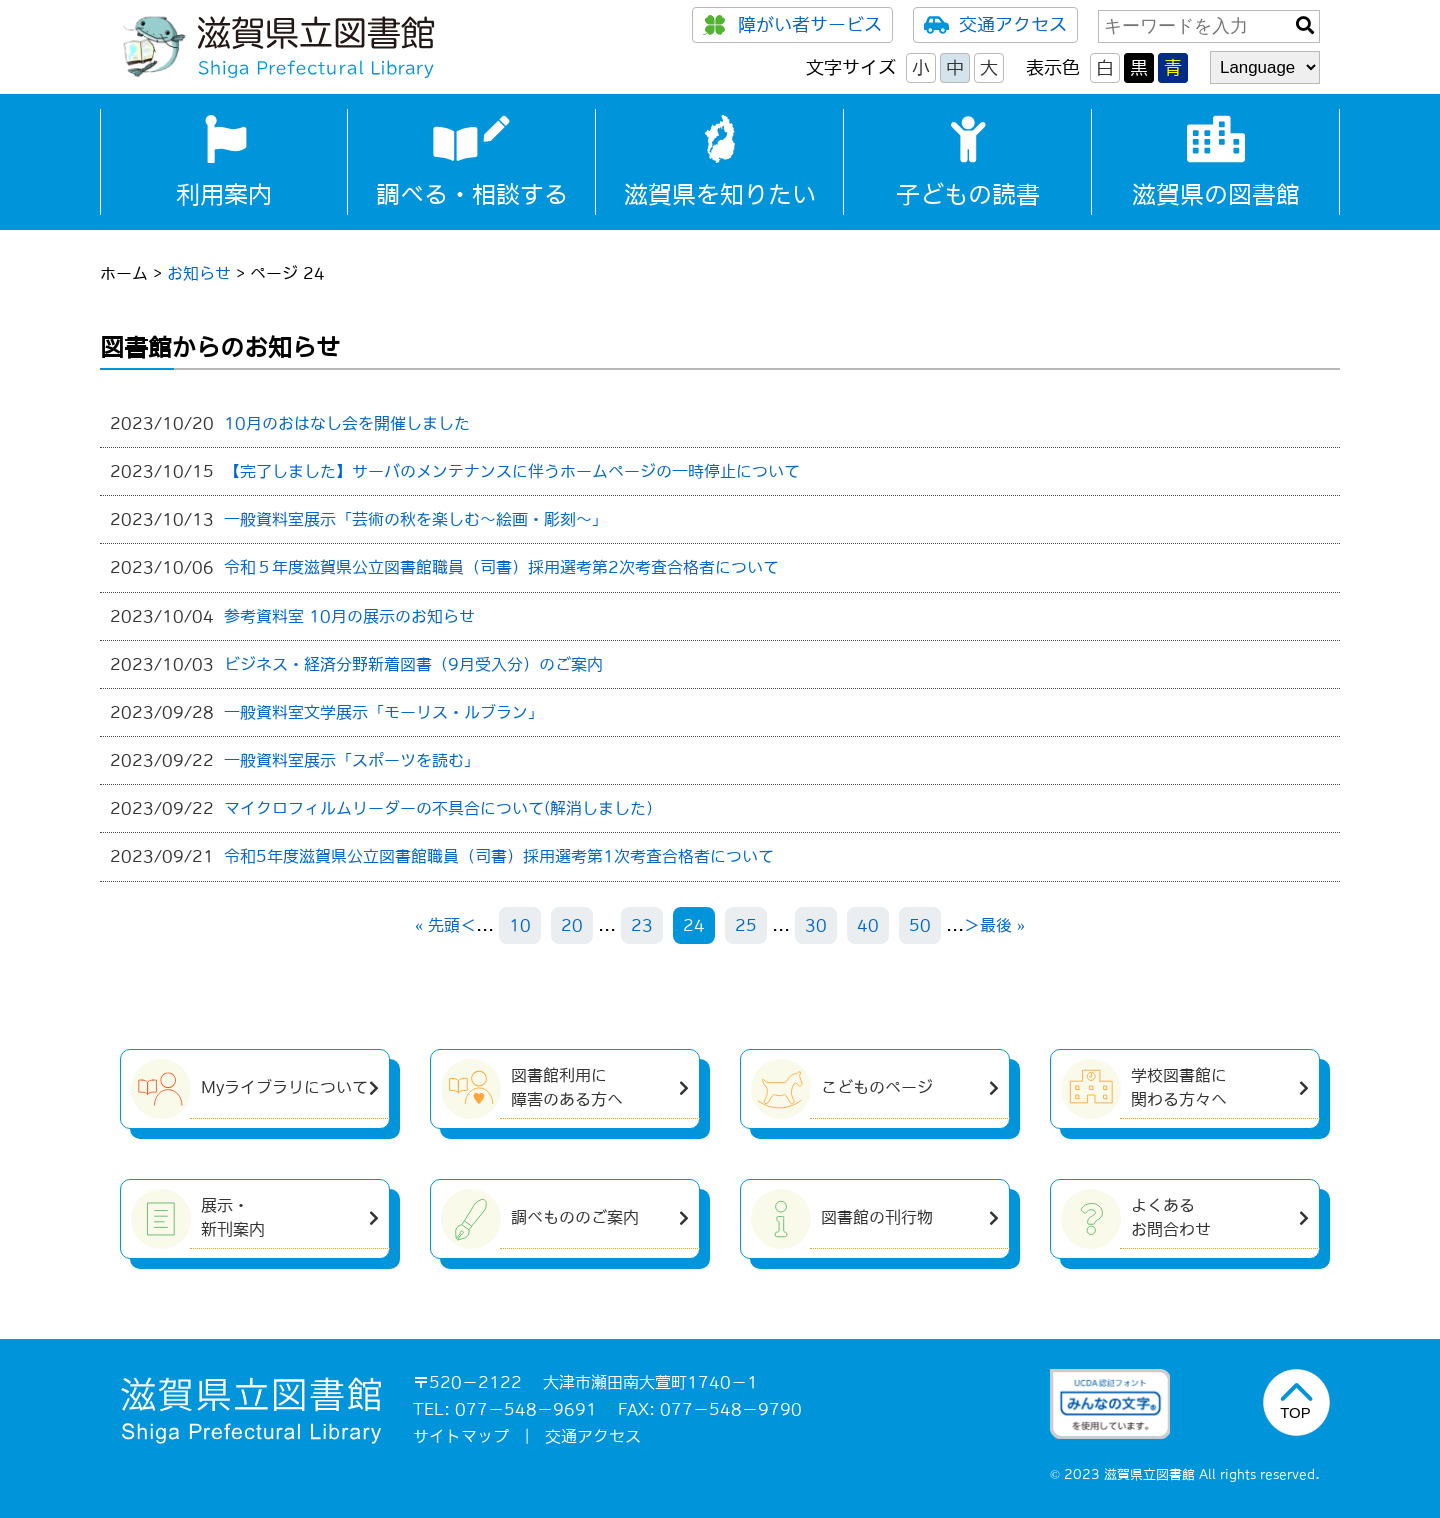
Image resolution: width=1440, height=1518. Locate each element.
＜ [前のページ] (468, 925)
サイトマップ (461, 1436)
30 (816, 925)
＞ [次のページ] (972, 925)
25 (746, 925)
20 (572, 925)
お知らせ (199, 273)
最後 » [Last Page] (1002, 925)
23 (642, 925)
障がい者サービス (792, 25)
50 (920, 925)
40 (868, 925)
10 (520, 925)
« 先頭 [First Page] (437, 925)
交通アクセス (995, 25)
